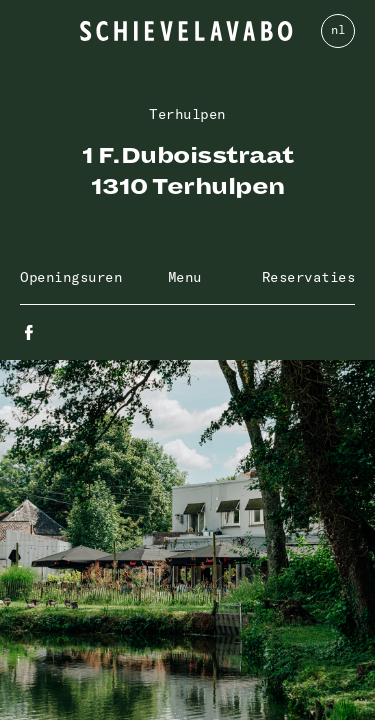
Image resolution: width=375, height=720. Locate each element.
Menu (185, 277)
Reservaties (309, 277)
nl (337, 29)
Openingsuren (71, 277)
